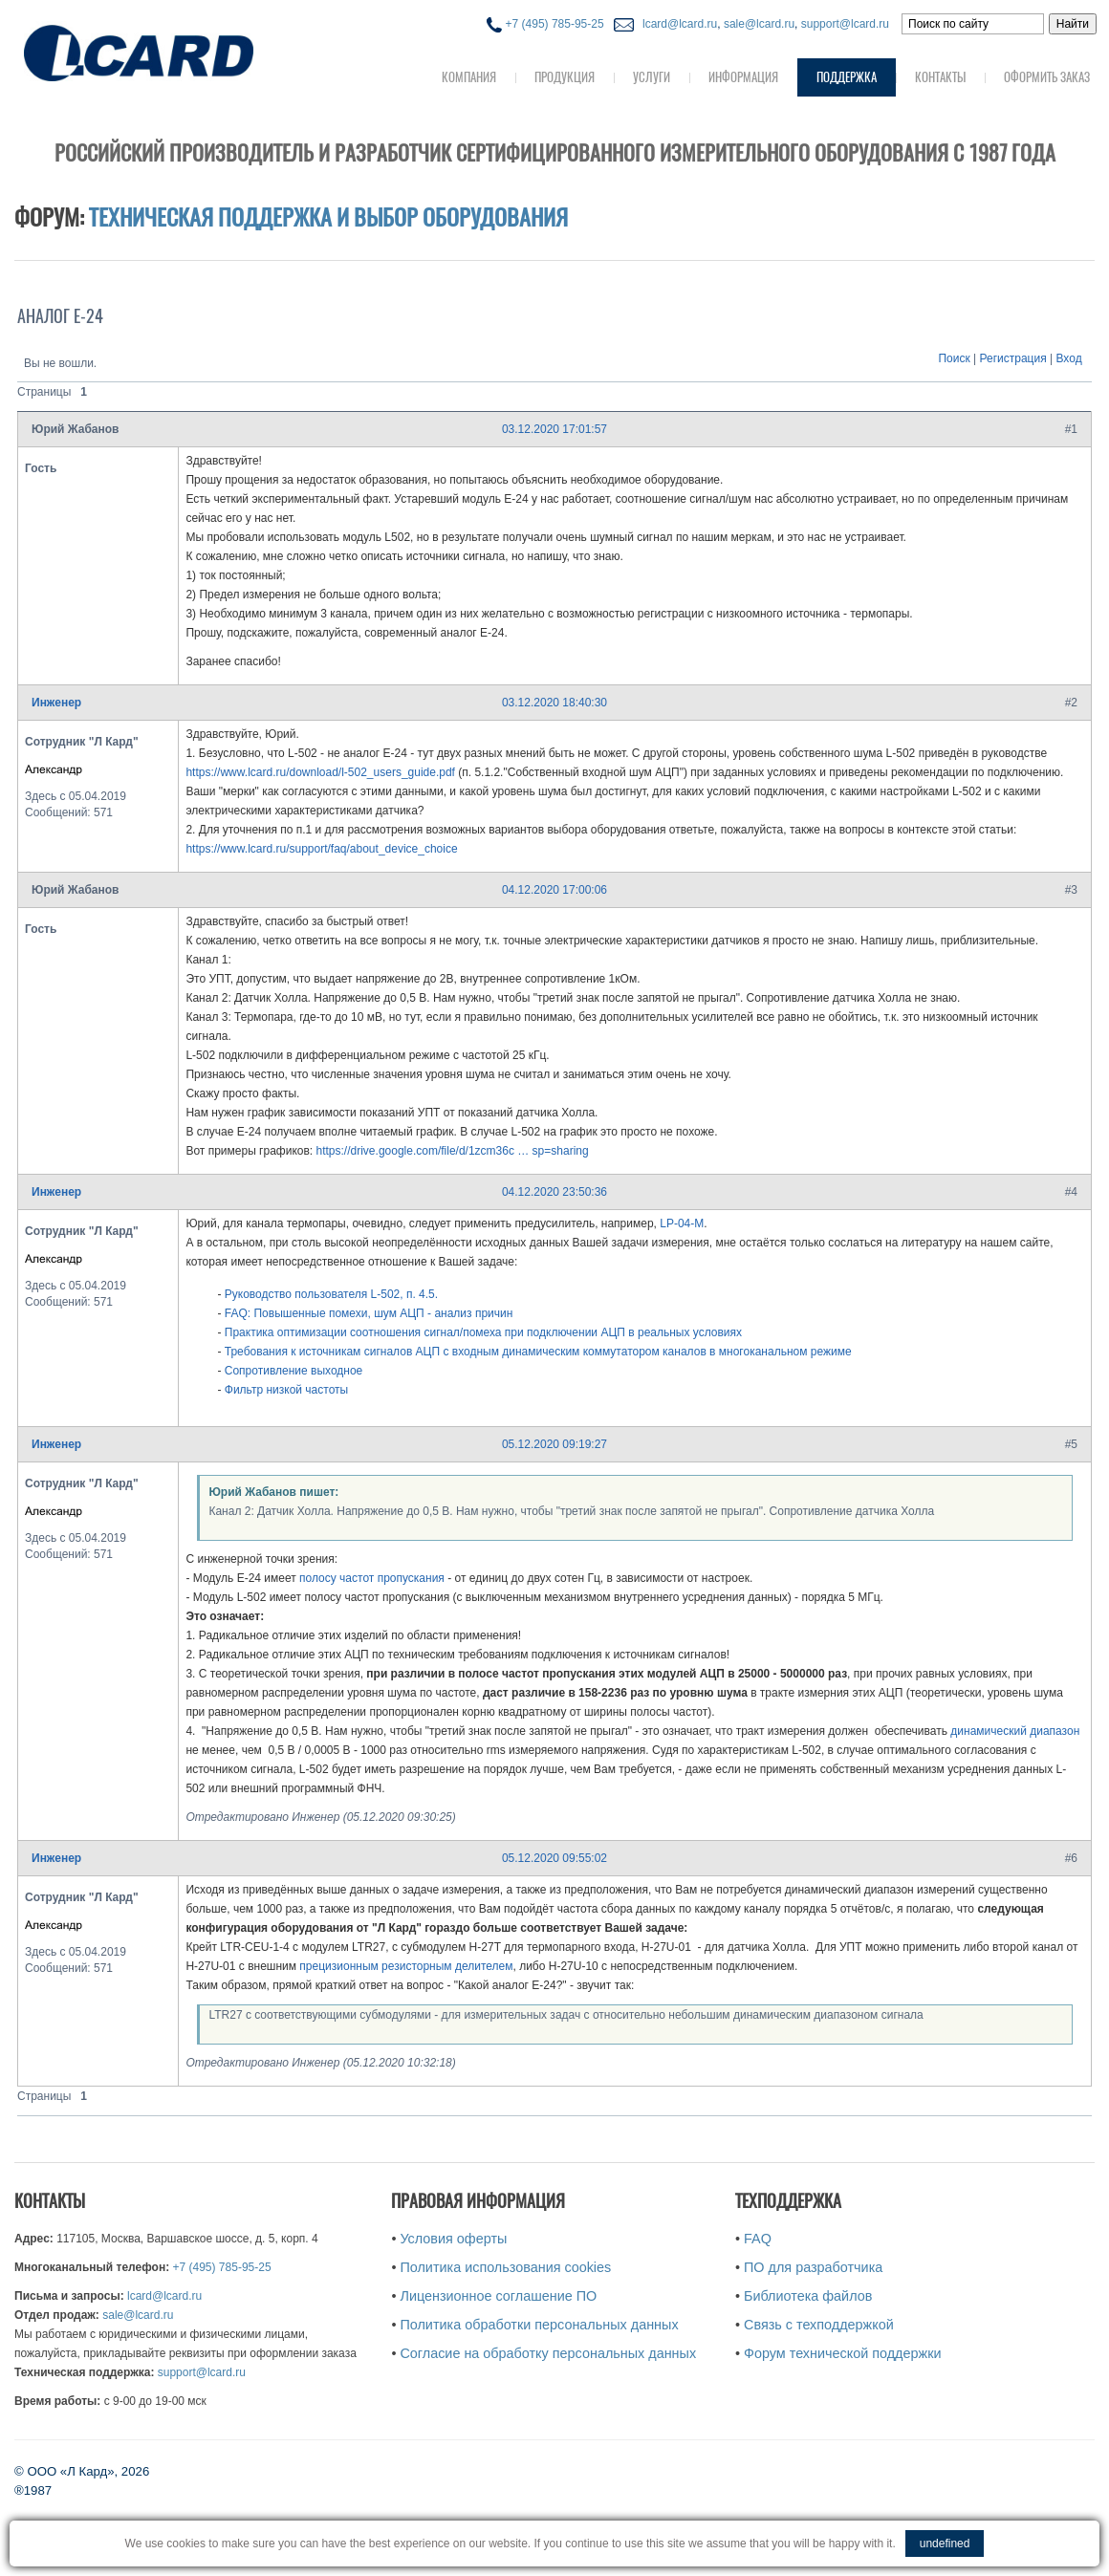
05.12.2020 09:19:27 (554, 1444)
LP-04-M (682, 1223)
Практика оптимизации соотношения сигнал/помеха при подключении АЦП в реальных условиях (483, 1332)
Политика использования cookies (505, 2267)
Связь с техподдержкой (819, 2324)
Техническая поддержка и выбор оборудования (328, 217)
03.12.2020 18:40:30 (554, 702)
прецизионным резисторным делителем (405, 1966)
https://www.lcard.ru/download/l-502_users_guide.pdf (320, 772)
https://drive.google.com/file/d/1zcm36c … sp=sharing (452, 1151)
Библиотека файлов (808, 2296)
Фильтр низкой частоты (286, 1389)
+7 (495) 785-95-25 (545, 24)
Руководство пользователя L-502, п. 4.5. (331, 1294)
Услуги (651, 77)
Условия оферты (453, 2238)
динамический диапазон (1014, 1731)
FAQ (758, 2238)
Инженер (56, 702)
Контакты (940, 77)
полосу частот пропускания (373, 1578)
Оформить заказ (1047, 77)
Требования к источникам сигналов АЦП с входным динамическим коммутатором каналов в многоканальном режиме (538, 1351)
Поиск (953, 358)
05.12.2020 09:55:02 (554, 1858)
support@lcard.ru (845, 24)
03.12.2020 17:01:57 (554, 429)
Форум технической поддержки (842, 2353)
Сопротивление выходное (294, 1370)
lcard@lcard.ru (677, 24)
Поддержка (846, 77)
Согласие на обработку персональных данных (548, 2353)
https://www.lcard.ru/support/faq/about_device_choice (321, 848)
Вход (1069, 358)
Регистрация (1013, 358)
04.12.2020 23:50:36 (554, 1192)
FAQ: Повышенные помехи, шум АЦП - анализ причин (369, 1313)
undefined (945, 2543)
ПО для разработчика (813, 2267)
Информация (743, 77)
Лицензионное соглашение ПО (498, 2296)
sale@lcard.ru (759, 24)
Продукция (564, 77)
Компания (469, 77)
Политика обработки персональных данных (539, 2324)
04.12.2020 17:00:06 (554, 890)
